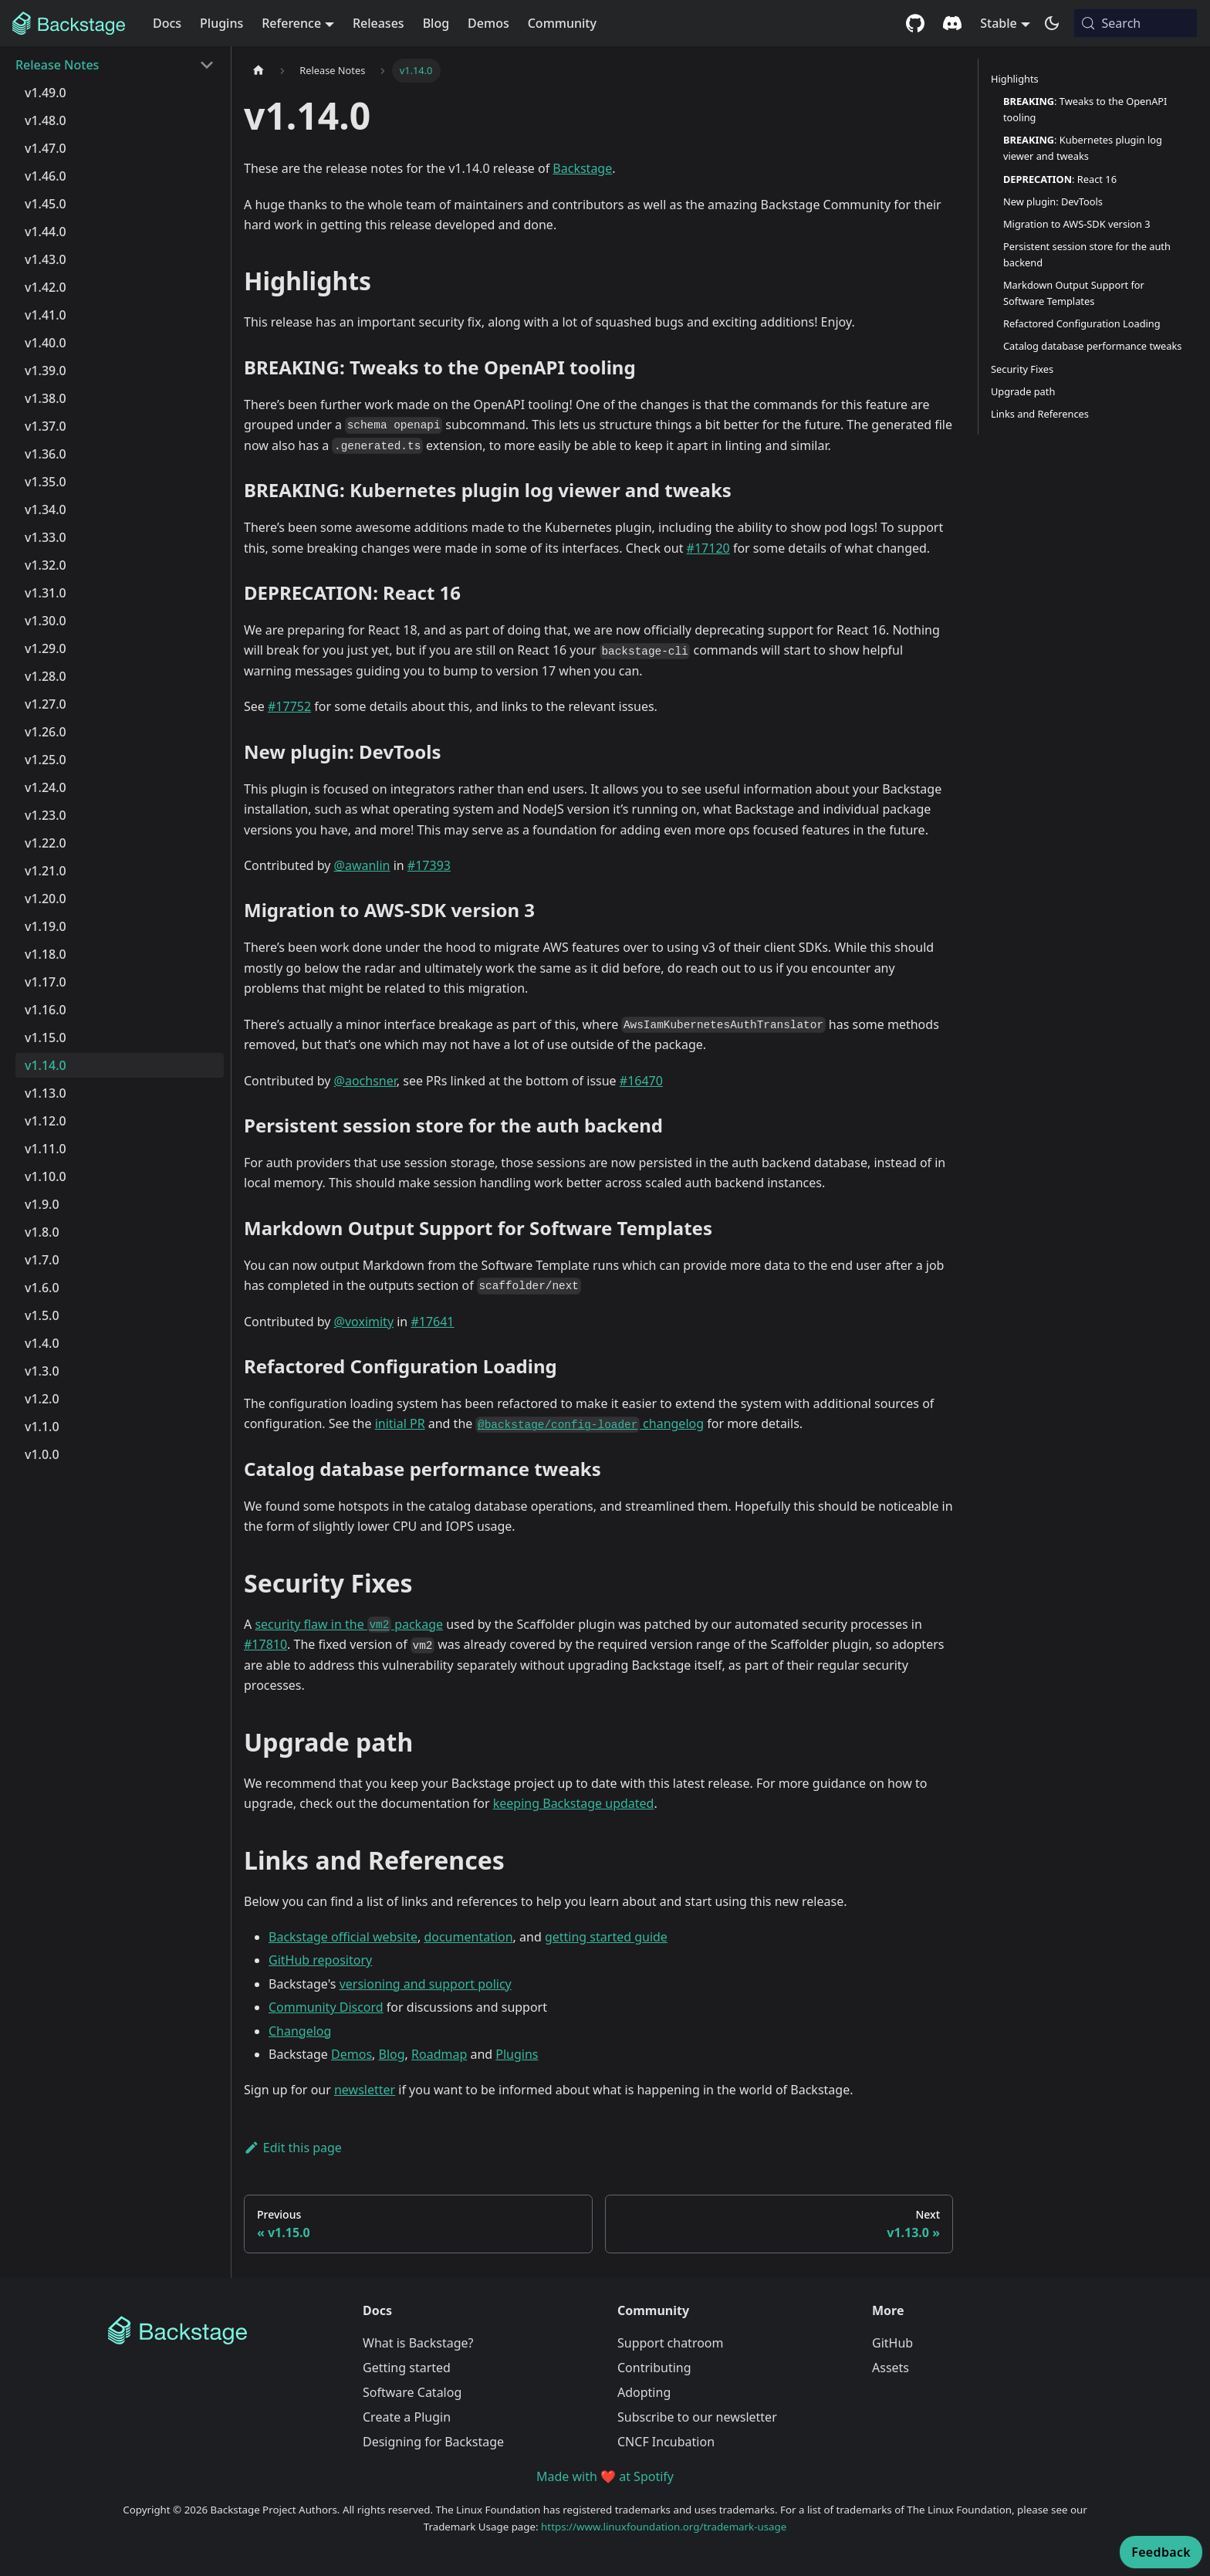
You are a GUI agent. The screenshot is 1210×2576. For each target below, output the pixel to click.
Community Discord (326, 2007)
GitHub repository (320, 1959)
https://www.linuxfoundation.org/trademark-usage (663, 2527)
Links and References (1040, 414)
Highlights (1015, 79)
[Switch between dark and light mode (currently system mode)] (1051, 23)
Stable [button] (998, 23)
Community (562, 23)
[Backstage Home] (223, 2330)
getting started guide (606, 1936)
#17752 (289, 706)
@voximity (364, 1321)
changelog (589, 1423)
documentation (468, 1936)
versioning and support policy (426, 1983)
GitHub (892, 2342)
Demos (488, 23)
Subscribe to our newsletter (697, 2416)
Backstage (582, 168)
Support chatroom (670, 2342)
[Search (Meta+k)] (1135, 23)
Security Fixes (1022, 369)
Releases (378, 23)
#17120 (708, 548)
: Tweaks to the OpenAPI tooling (1085, 109)
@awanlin (362, 865)
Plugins (221, 23)
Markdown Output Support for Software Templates (1073, 293)
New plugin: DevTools (1053, 201)
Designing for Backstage (433, 2441)
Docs (167, 23)
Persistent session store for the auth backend (1087, 254)
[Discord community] (952, 23)
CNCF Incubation (666, 2441)
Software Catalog (412, 2392)
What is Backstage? (418, 2342)
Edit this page (293, 2147)
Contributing (654, 2367)
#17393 (429, 865)
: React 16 (1060, 179)
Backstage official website (343, 1936)
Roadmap (439, 2054)
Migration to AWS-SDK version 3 (1077, 224)
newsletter (364, 2089)
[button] (115, 64)
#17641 (432, 1321)
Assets (890, 2367)
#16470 (641, 1080)
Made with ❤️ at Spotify (605, 2476)
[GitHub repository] (915, 23)
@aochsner (365, 1080)
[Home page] (258, 71)
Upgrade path (1023, 391)
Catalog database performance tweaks (1092, 346)
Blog (436, 23)
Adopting (644, 2392)
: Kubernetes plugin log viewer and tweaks (1082, 148)
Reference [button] (291, 23)
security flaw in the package (349, 1624)
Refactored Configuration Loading (1082, 323)
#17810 (265, 1644)
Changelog (300, 2031)
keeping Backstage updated (573, 1803)
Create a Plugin (407, 2416)
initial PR (400, 1423)
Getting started (407, 2367)
